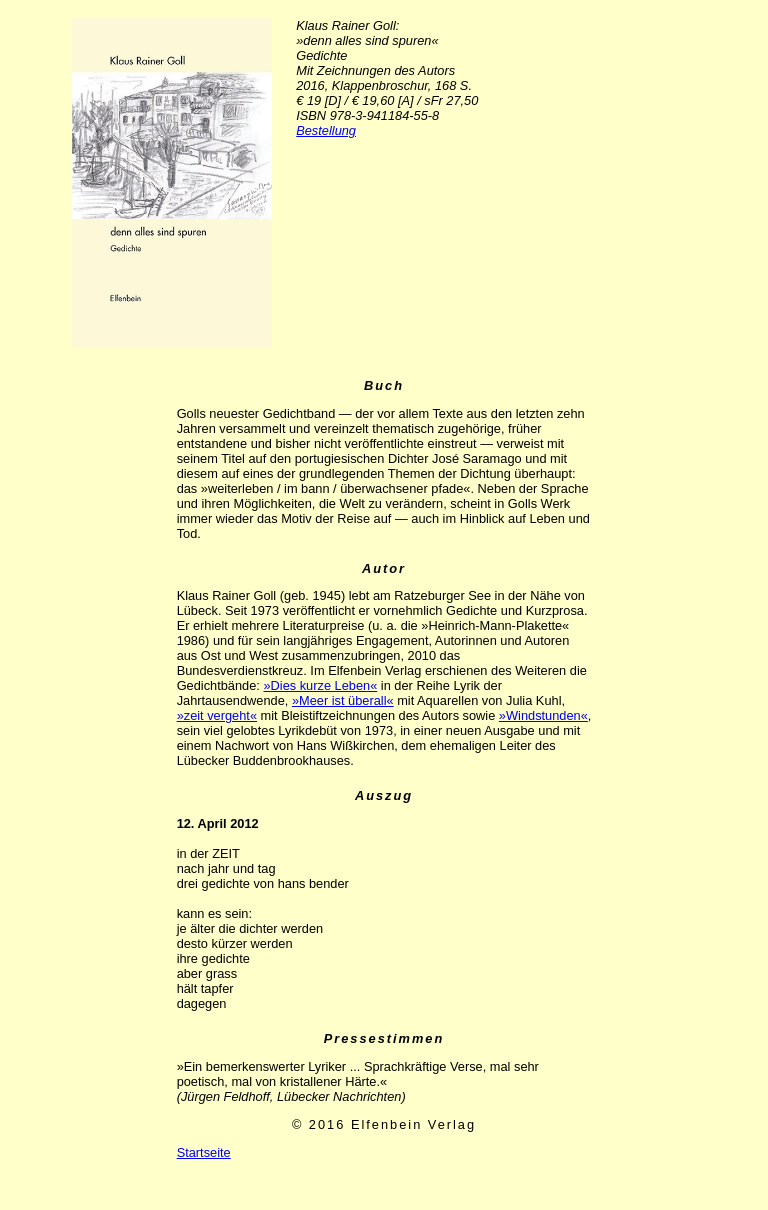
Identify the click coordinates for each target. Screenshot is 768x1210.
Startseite (204, 1152)
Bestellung (326, 130)
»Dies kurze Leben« (320, 685)
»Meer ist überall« (343, 700)
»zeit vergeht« (217, 715)
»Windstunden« (543, 715)
